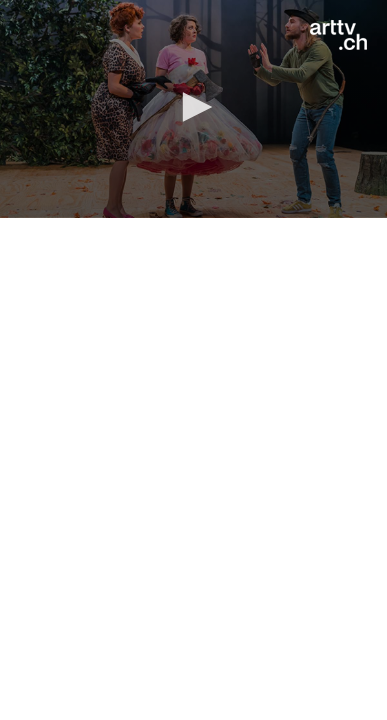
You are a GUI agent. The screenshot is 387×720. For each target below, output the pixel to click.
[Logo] (338, 35)
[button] (194, 107)
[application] (193, 109)
